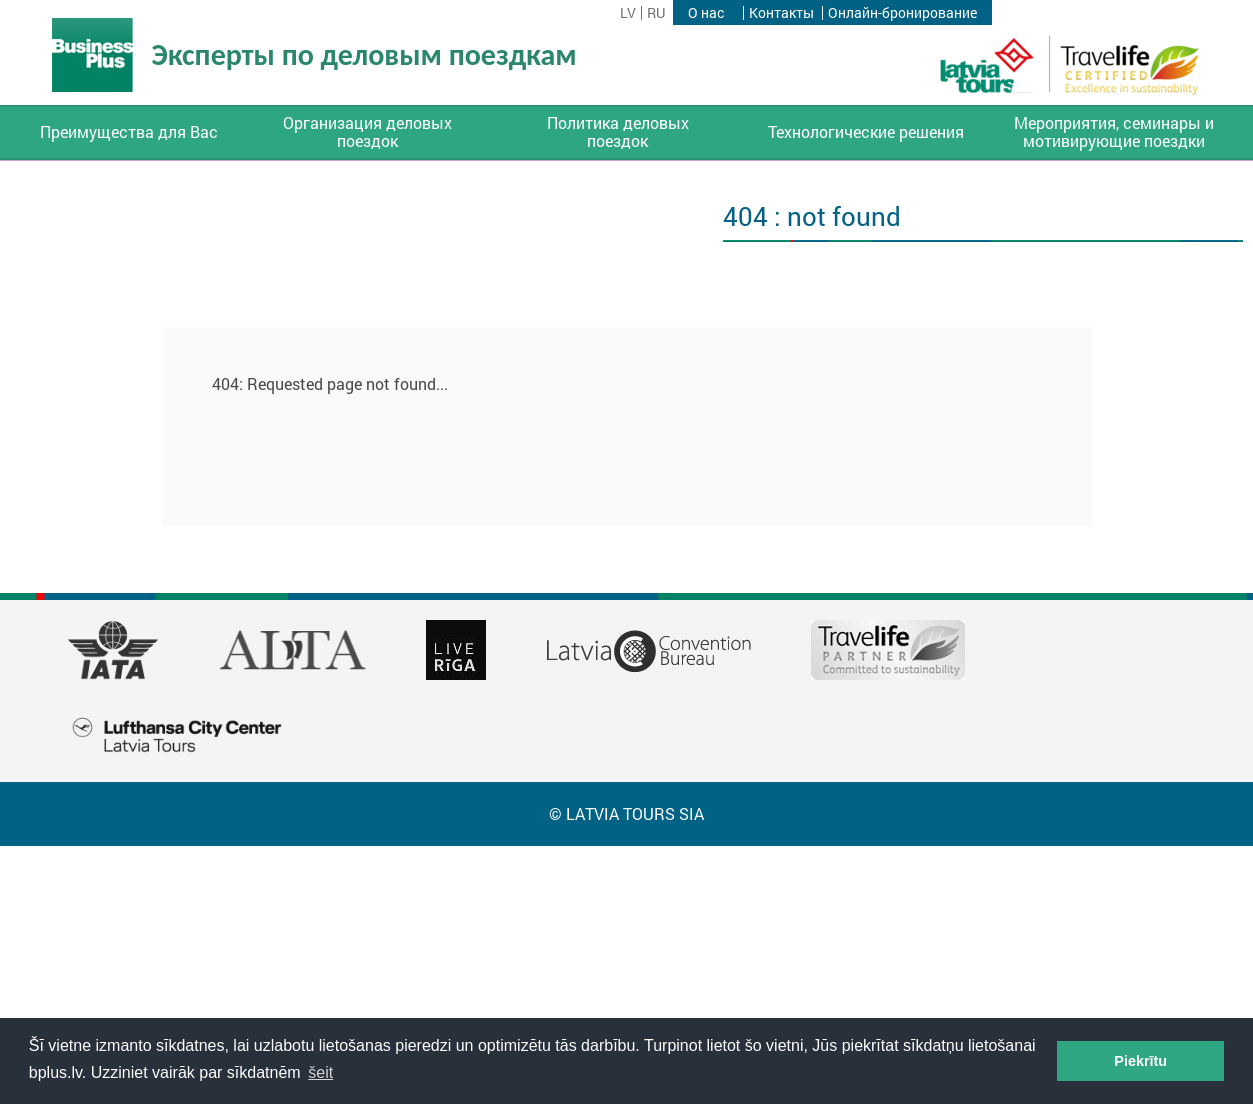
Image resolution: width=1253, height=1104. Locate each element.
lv (628, 13)
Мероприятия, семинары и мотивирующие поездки (1114, 132)
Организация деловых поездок (367, 132)
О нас (706, 13)
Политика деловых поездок (618, 132)
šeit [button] (320, 1072)
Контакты (781, 13)
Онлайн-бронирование (902, 13)
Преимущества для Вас (129, 132)
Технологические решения (866, 132)
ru (656, 13)
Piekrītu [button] (1140, 1061)
